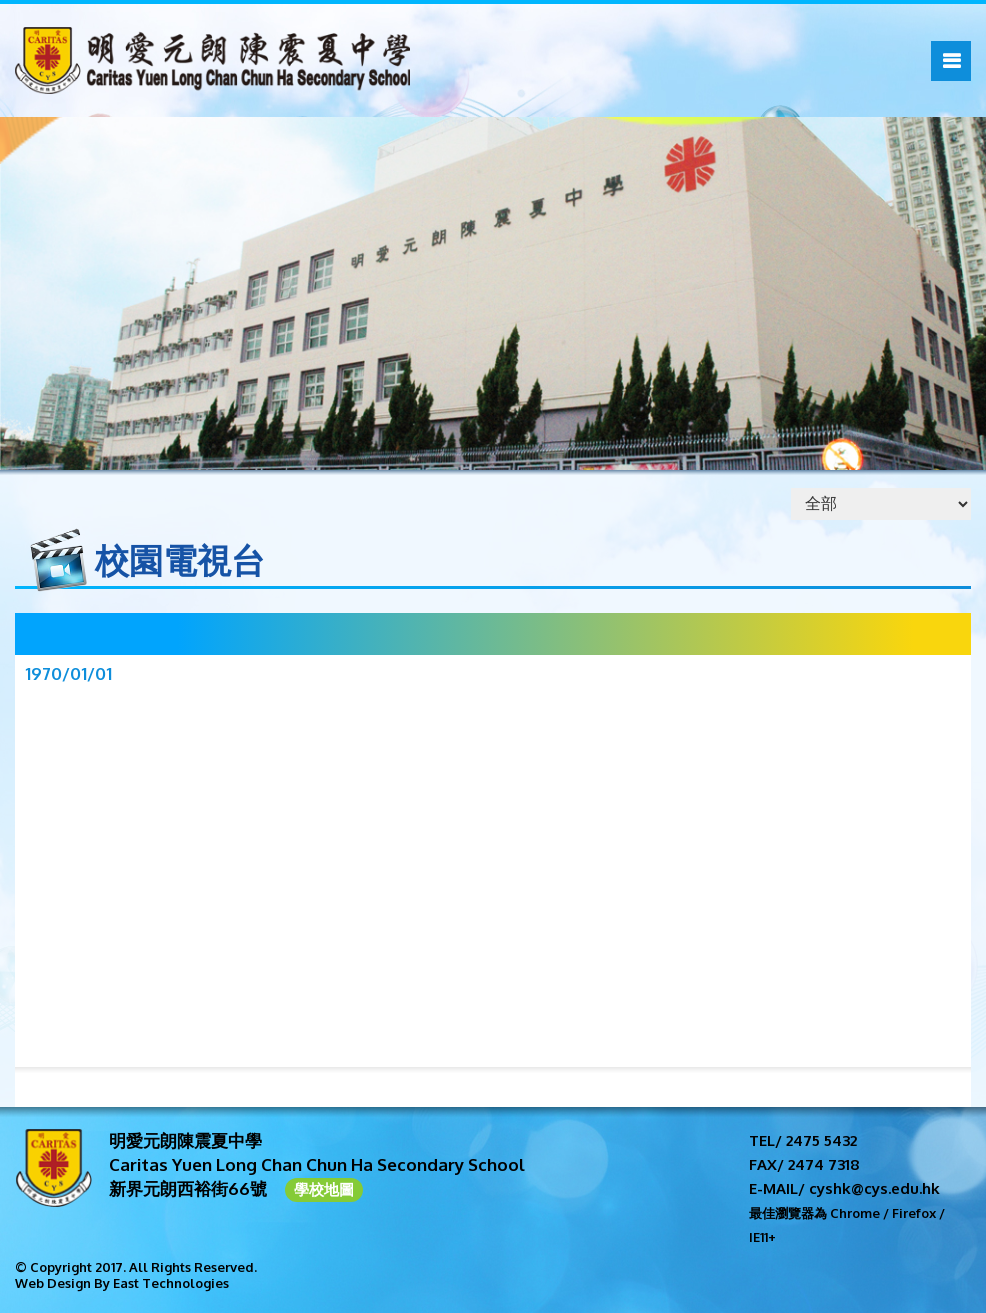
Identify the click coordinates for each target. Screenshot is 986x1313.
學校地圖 (324, 1189)
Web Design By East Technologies (122, 1283)
